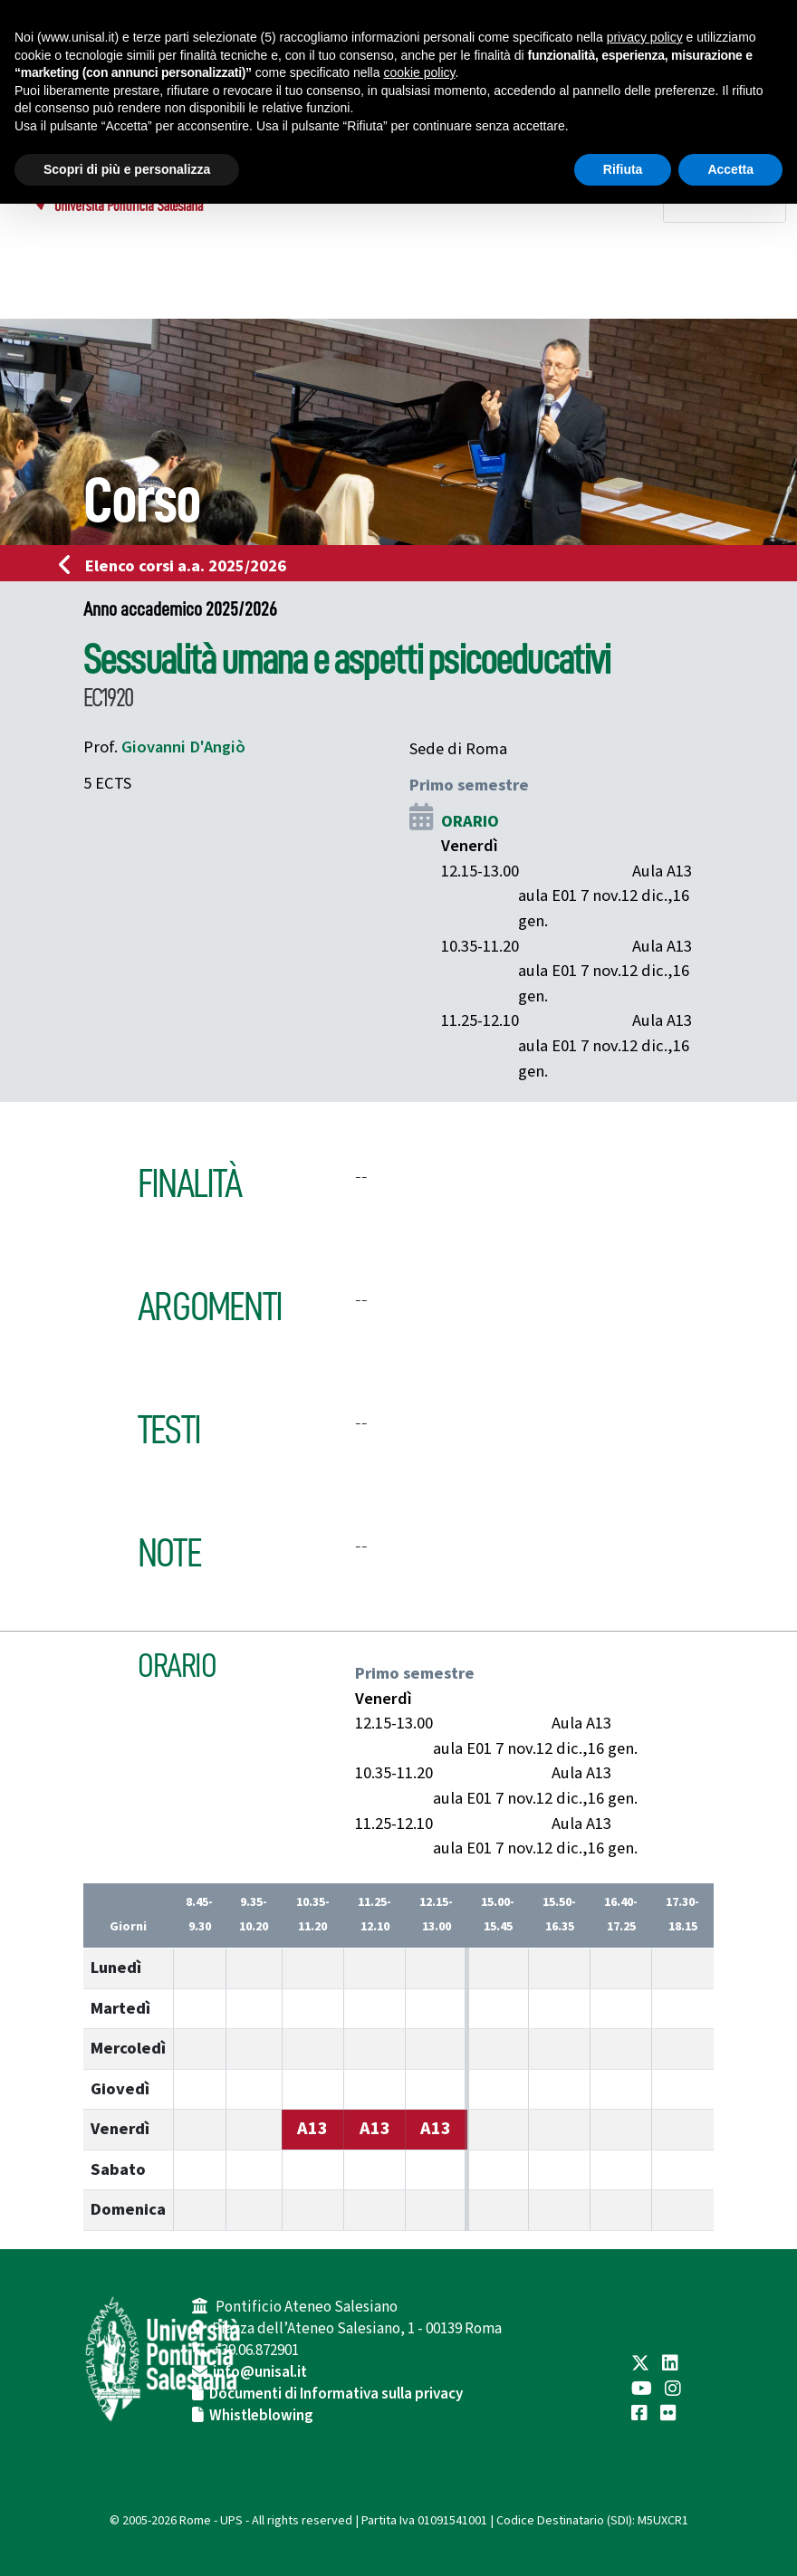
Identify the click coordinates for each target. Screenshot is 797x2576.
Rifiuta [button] (623, 169)
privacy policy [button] (645, 37)
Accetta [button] (730, 169)
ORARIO (470, 821)
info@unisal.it (260, 2372)
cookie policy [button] (419, 72)
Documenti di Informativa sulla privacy (336, 2394)
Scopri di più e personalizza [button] (126, 169)
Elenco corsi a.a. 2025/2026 (178, 566)
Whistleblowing (261, 2416)
